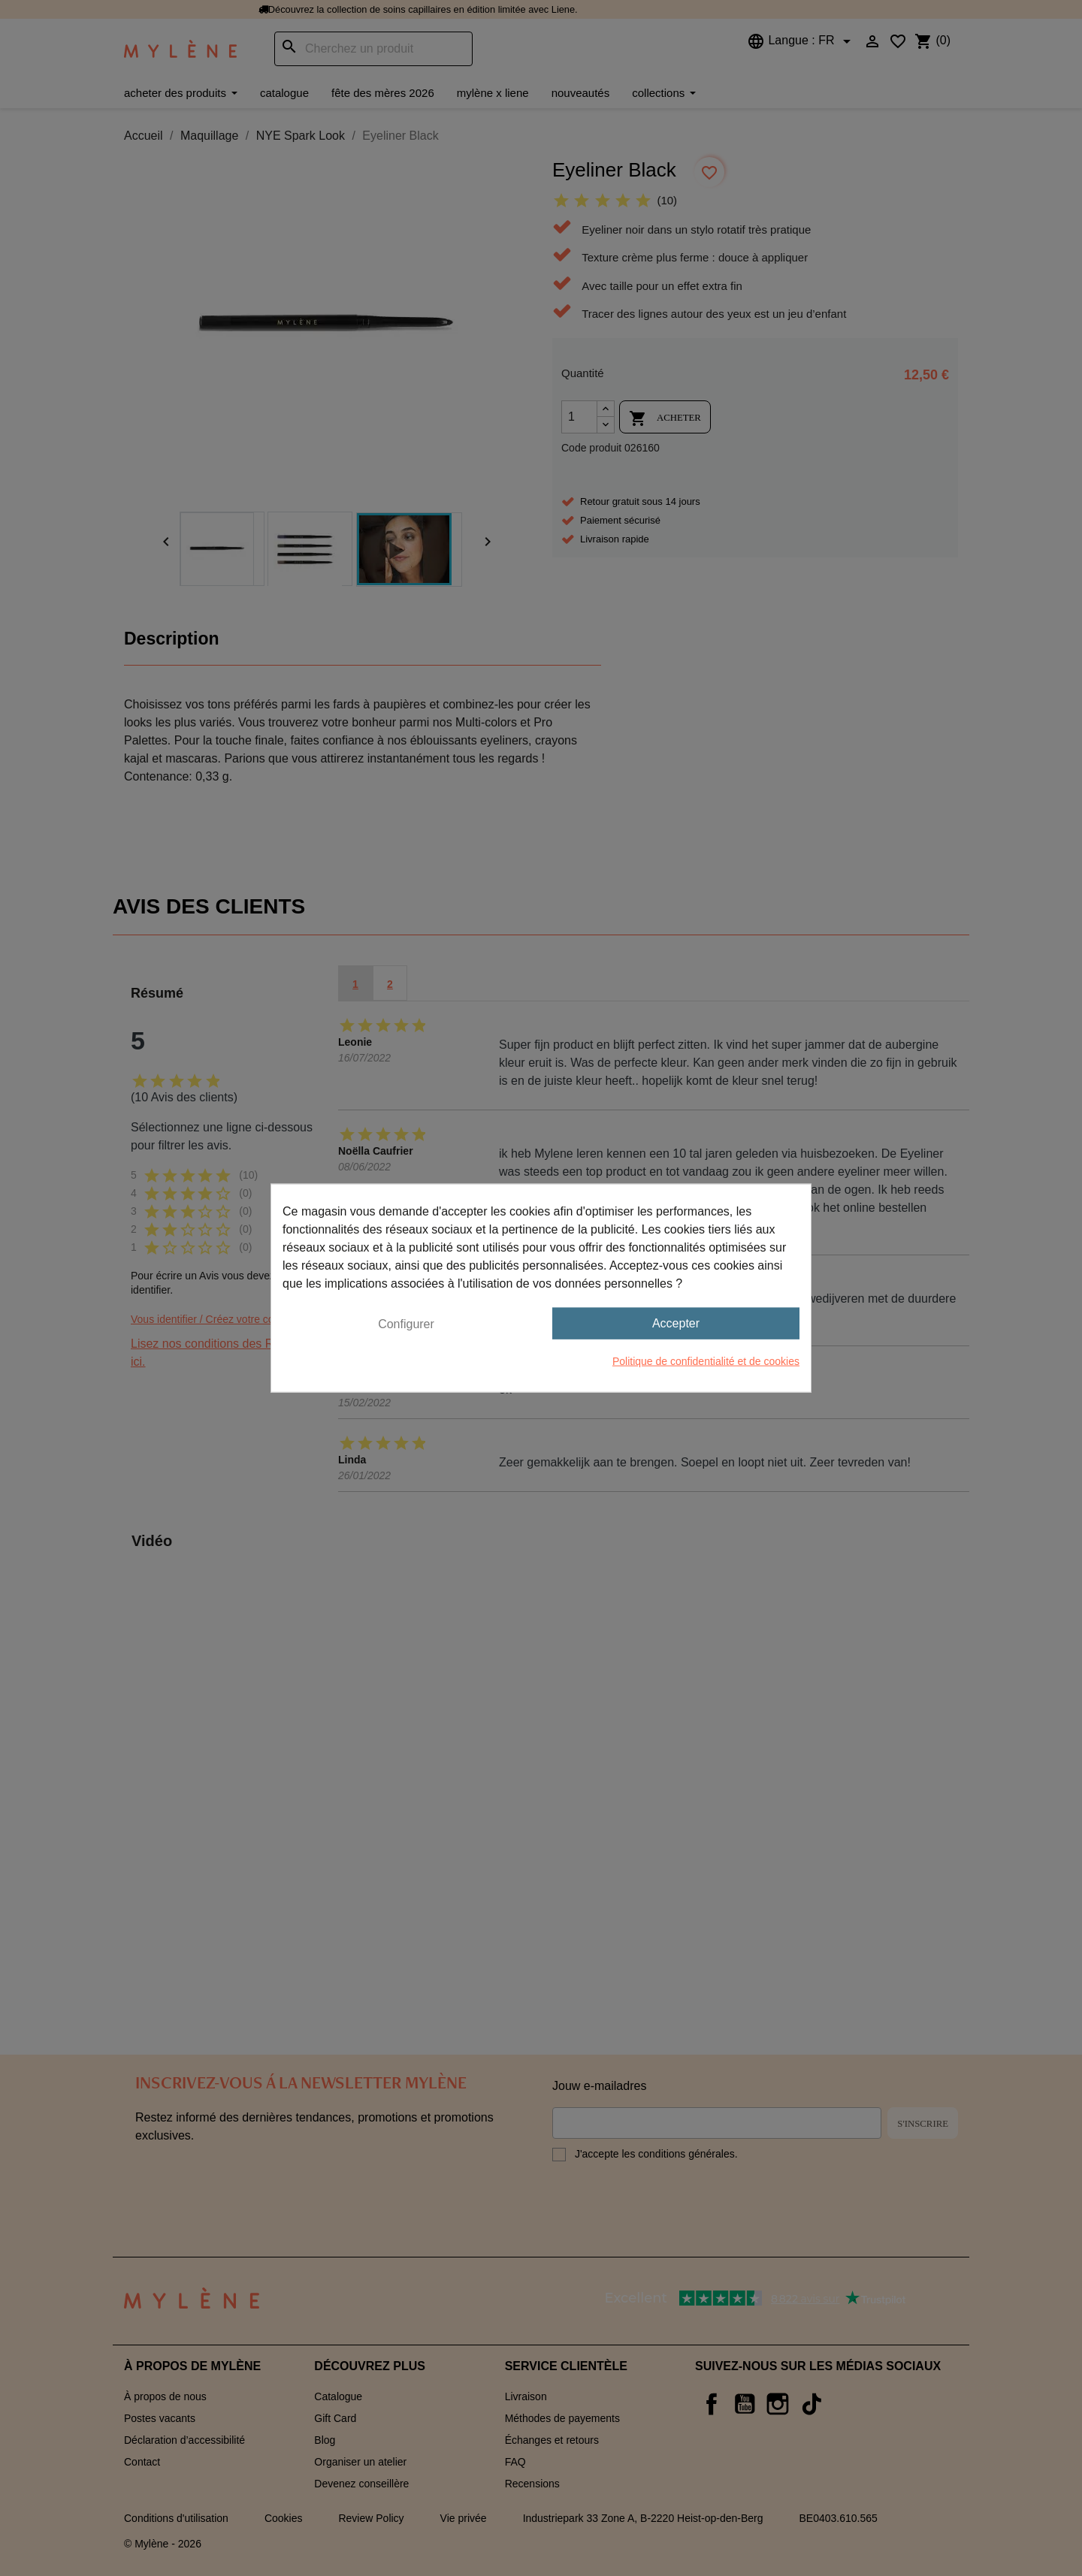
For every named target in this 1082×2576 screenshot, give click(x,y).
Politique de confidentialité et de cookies (705, 1361)
